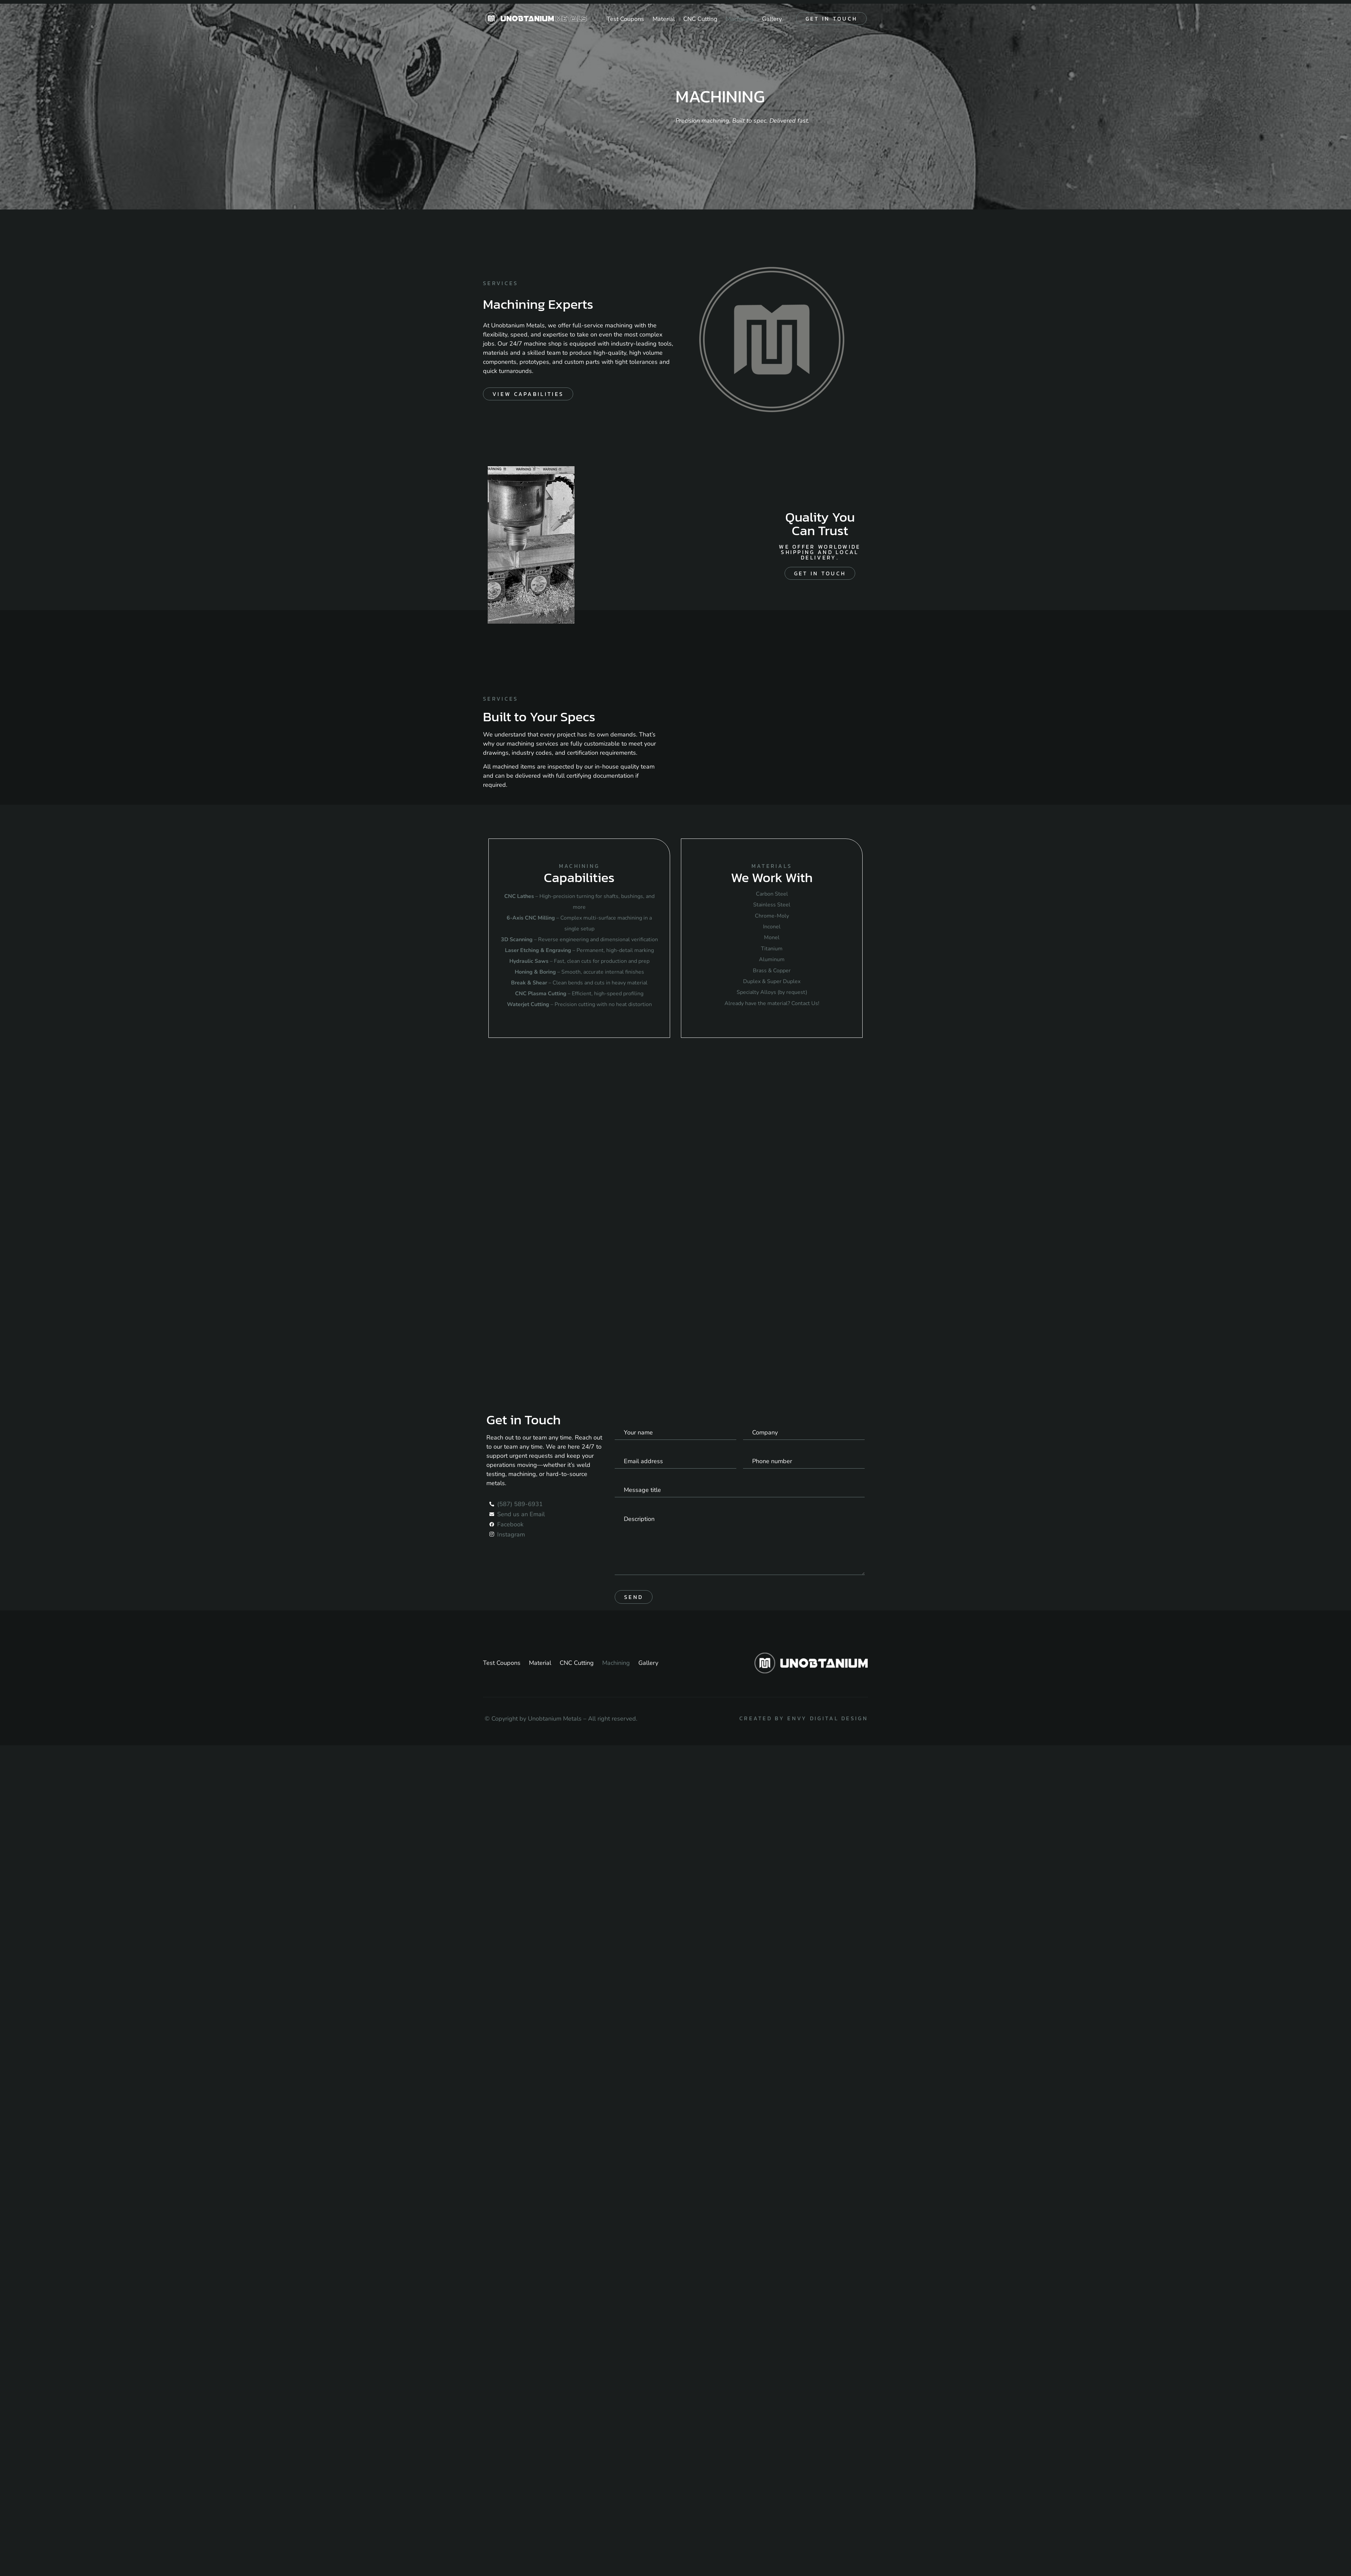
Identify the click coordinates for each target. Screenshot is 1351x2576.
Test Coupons (625, 19)
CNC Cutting (700, 19)
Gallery (772, 19)
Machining (740, 19)
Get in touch (832, 19)
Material (664, 19)
